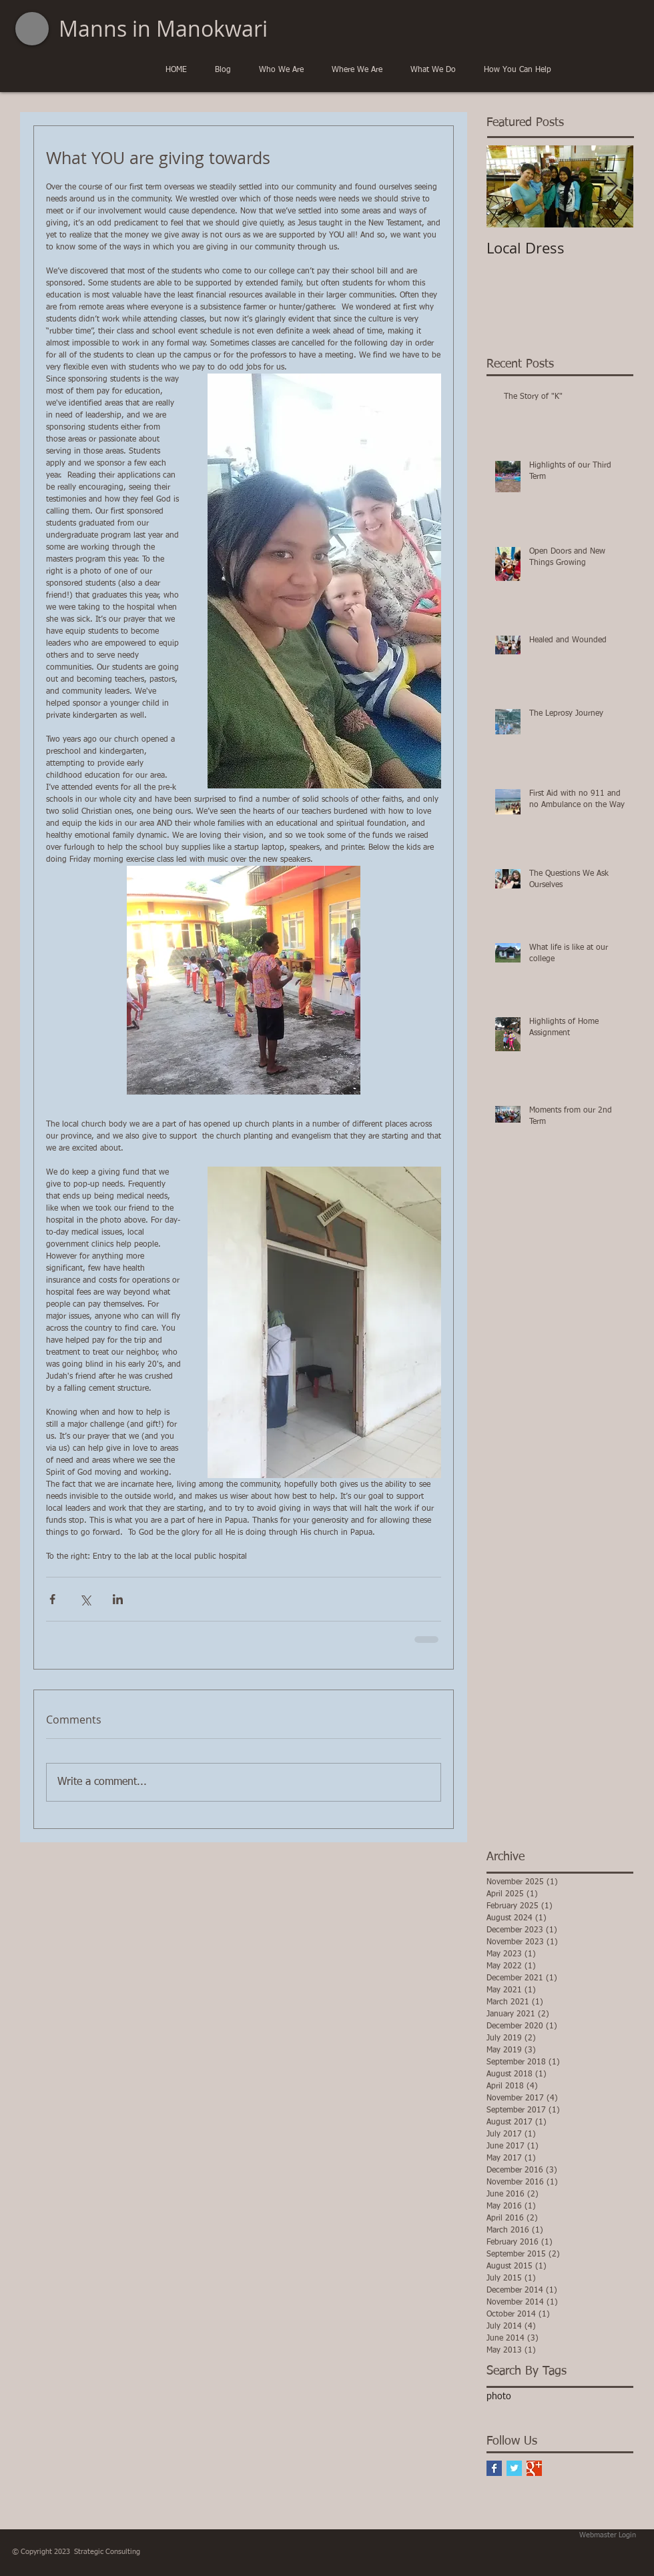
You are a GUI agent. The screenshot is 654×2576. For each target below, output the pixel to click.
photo (498, 2396)
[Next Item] (612, 187)
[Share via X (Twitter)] (85, 1599)
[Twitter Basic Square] (514, 2468)
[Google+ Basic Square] (534, 2468)
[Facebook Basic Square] (494, 2468)
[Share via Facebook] (52, 1599)
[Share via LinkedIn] (117, 1599)
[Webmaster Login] (607, 2535)
